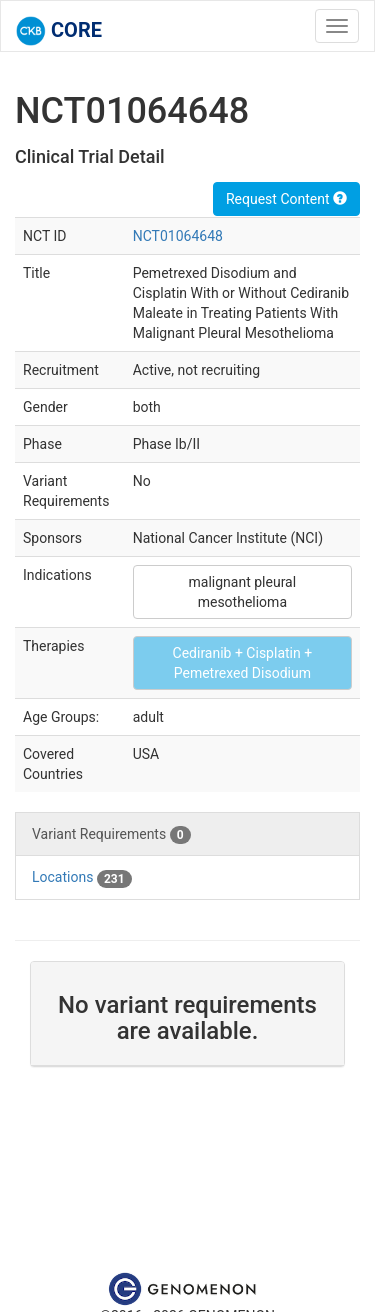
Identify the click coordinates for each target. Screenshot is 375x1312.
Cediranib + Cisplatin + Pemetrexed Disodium (243, 663)
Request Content (286, 199)
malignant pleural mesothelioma (243, 592)
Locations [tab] (82, 878)
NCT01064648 (178, 236)
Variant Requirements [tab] (111, 835)
